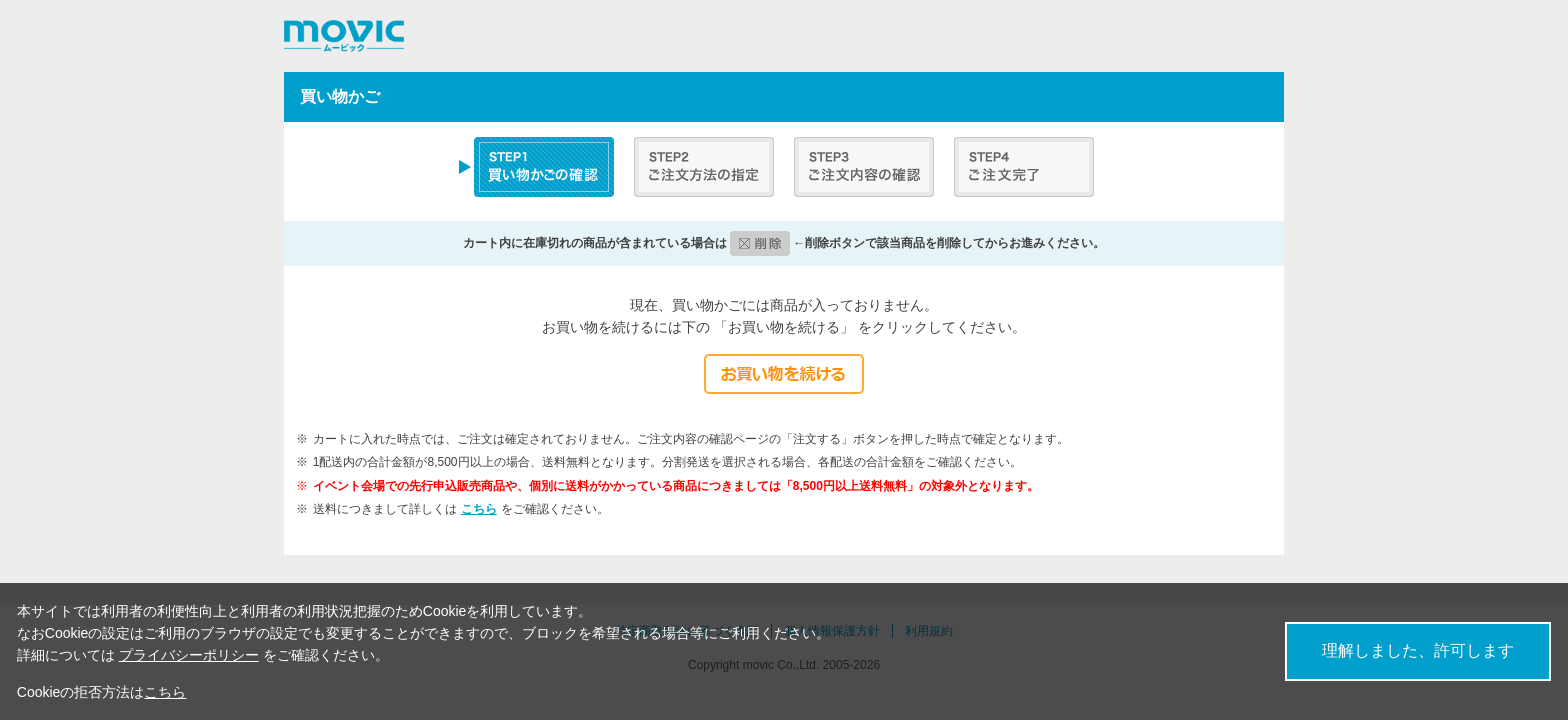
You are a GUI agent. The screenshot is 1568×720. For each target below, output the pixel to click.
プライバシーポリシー (189, 655)
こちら (479, 509)
